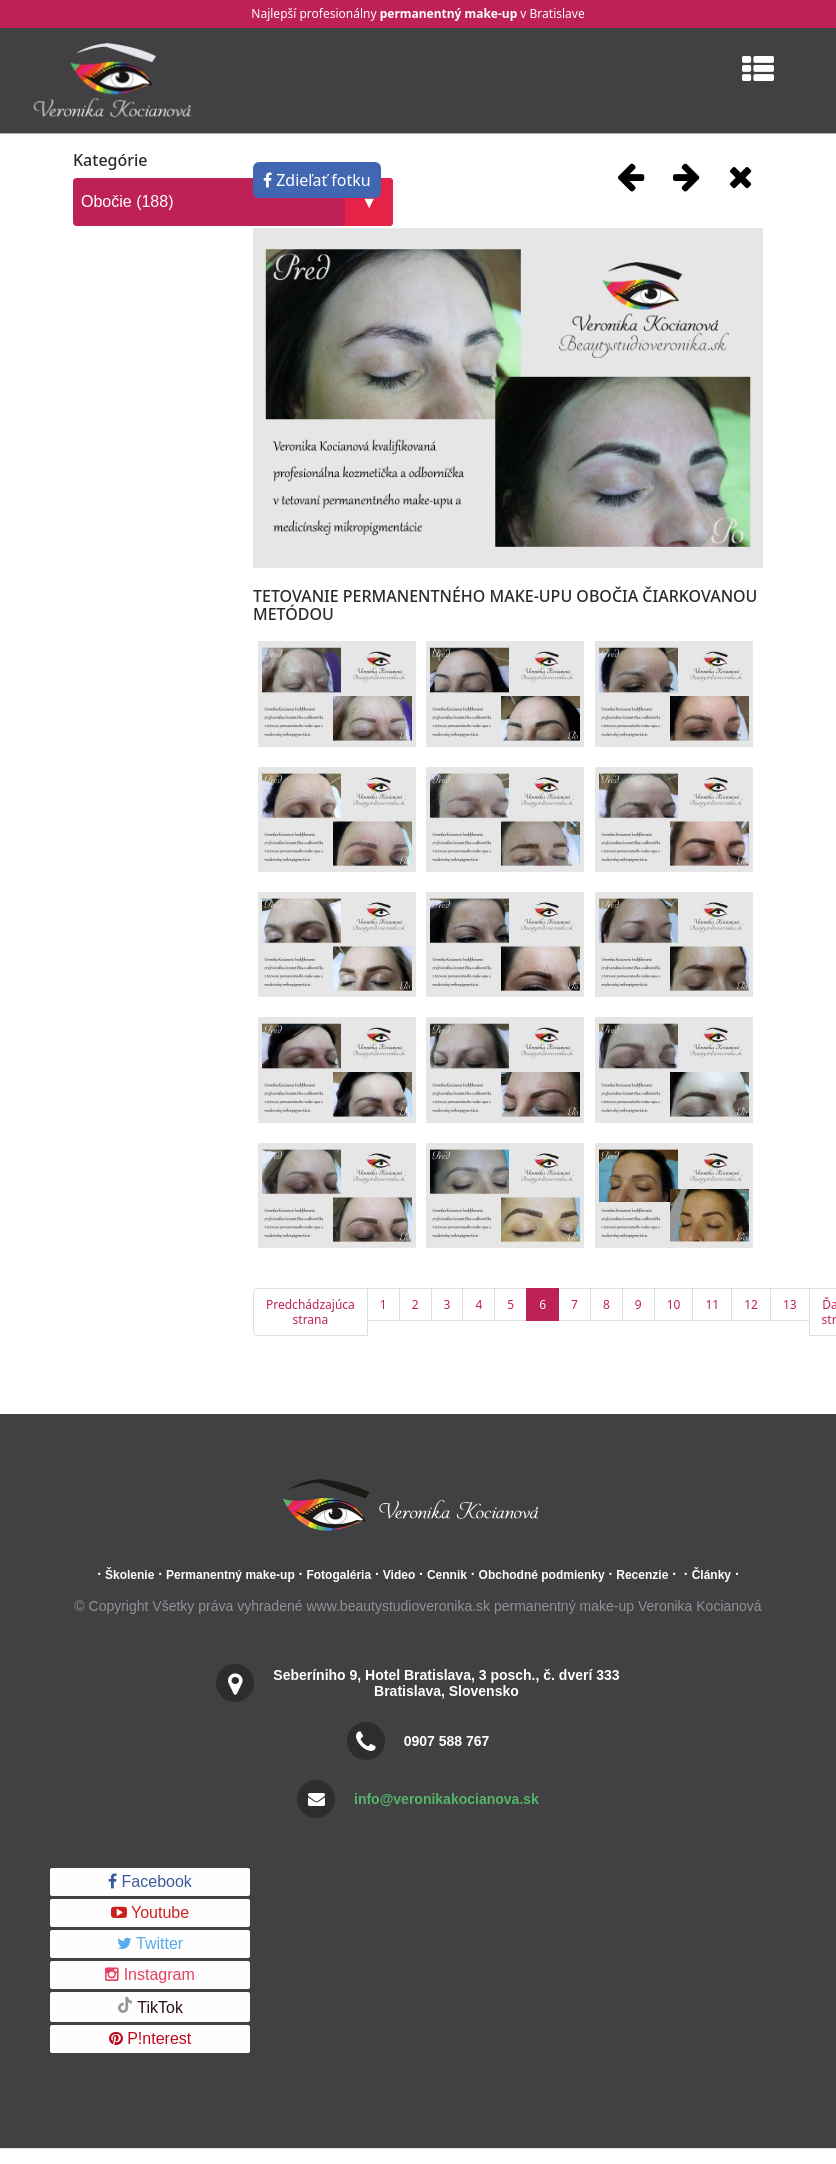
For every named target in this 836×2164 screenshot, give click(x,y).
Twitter (150, 1943)
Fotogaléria (338, 1575)
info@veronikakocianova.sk (446, 1799)
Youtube (150, 1912)
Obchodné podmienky (542, 1575)
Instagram (150, 1974)
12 (751, 1304)
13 (790, 1304)
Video (399, 1575)
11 (712, 1304)
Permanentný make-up (230, 1575)
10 (674, 1304)
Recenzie (642, 1575)
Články (711, 1575)
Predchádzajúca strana (310, 1312)
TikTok (150, 2006)
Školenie (129, 1575)
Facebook (150, 1881)
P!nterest (150, 2038)
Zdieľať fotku (317, 180)
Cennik (447, 1575)
